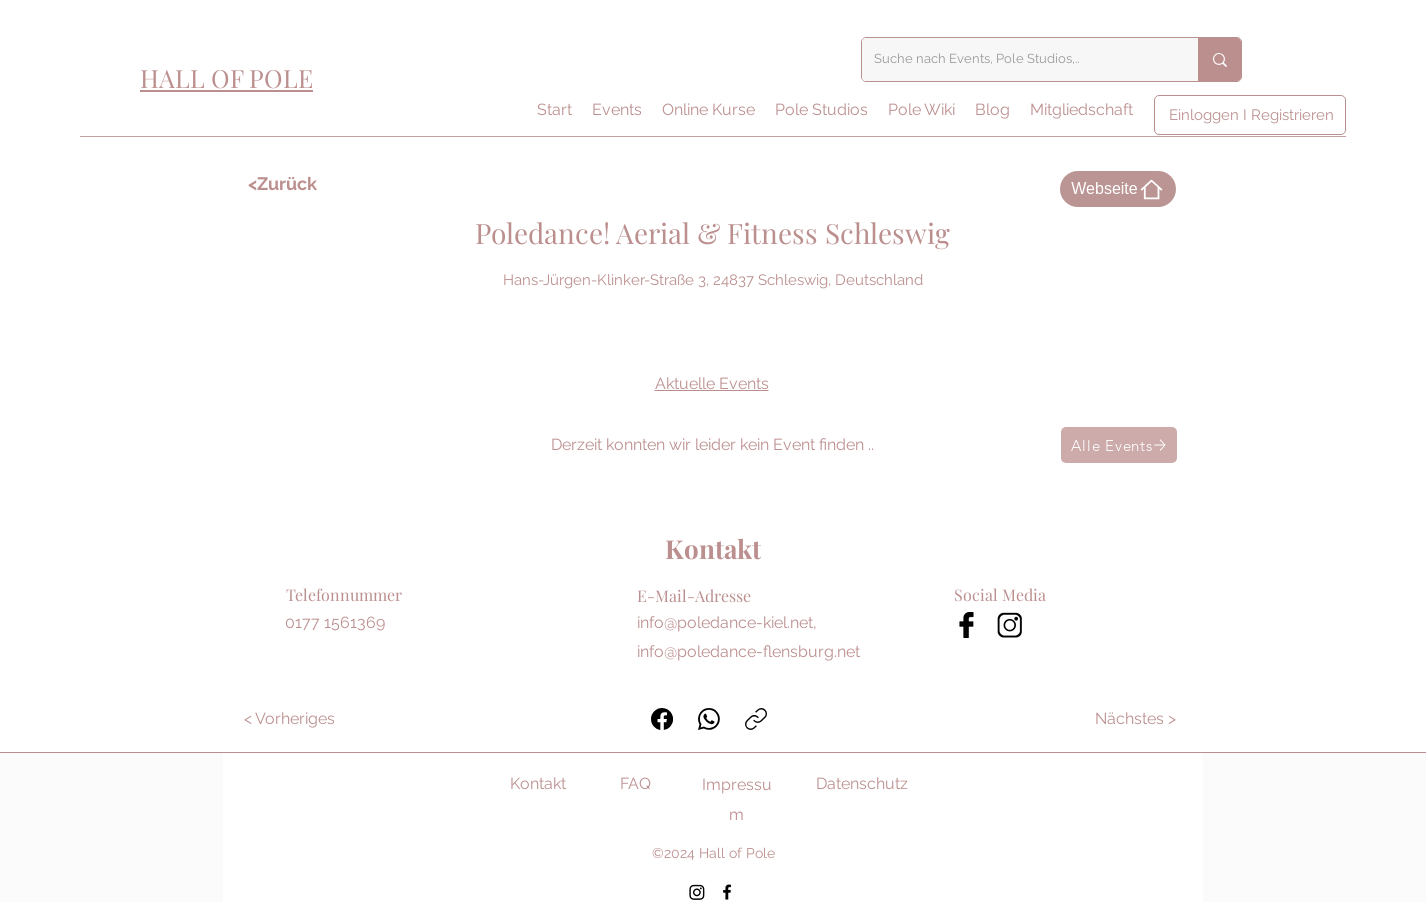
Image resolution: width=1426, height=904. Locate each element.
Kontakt (538, 783)
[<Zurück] (306, 184)
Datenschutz (862, 783)
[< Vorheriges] (289, 719)
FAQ (635, 783)
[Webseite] (1118, 189)
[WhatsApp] (709, 719)
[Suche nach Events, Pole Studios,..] (1015, 59)
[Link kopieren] (756, 719)
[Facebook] (662, 719)
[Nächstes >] (1136, 719)
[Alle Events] (1119, 445)
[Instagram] (697, 892)
